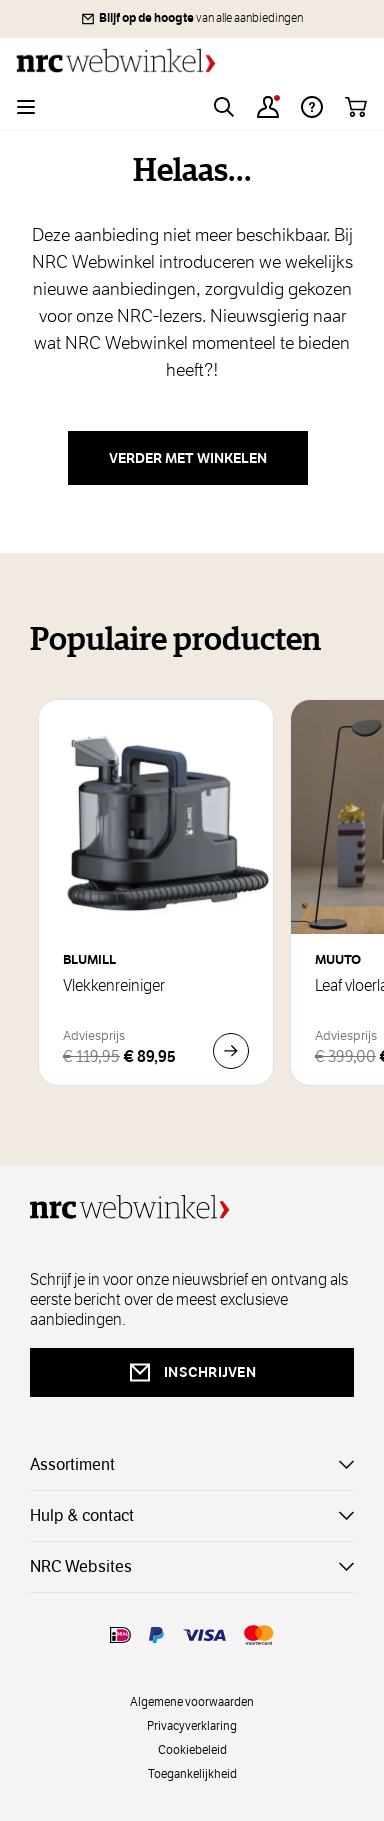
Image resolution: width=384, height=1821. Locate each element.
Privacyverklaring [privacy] (192, 1725)
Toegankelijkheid (192, 1773)
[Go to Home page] (192, 60)
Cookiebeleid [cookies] (192, 1749)
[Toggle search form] (224, 107)
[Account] (268, 107)
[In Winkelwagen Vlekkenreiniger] (231, 1051)
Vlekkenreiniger (114, 986)
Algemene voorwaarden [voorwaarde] (192, 1701)
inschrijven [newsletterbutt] (192, 1372)
